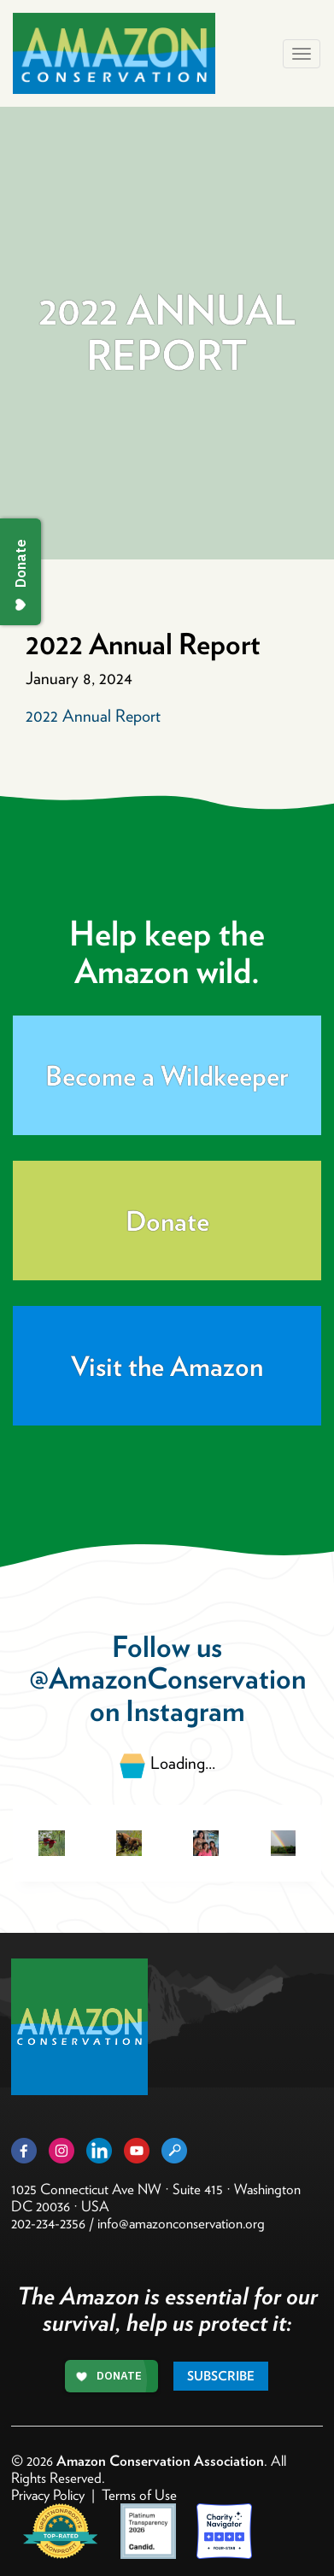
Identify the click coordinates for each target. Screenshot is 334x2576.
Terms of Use (139, 2494)
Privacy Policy (48, 2494)
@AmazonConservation (167, 1677)
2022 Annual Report (93, 715)
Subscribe (221, 2376)
